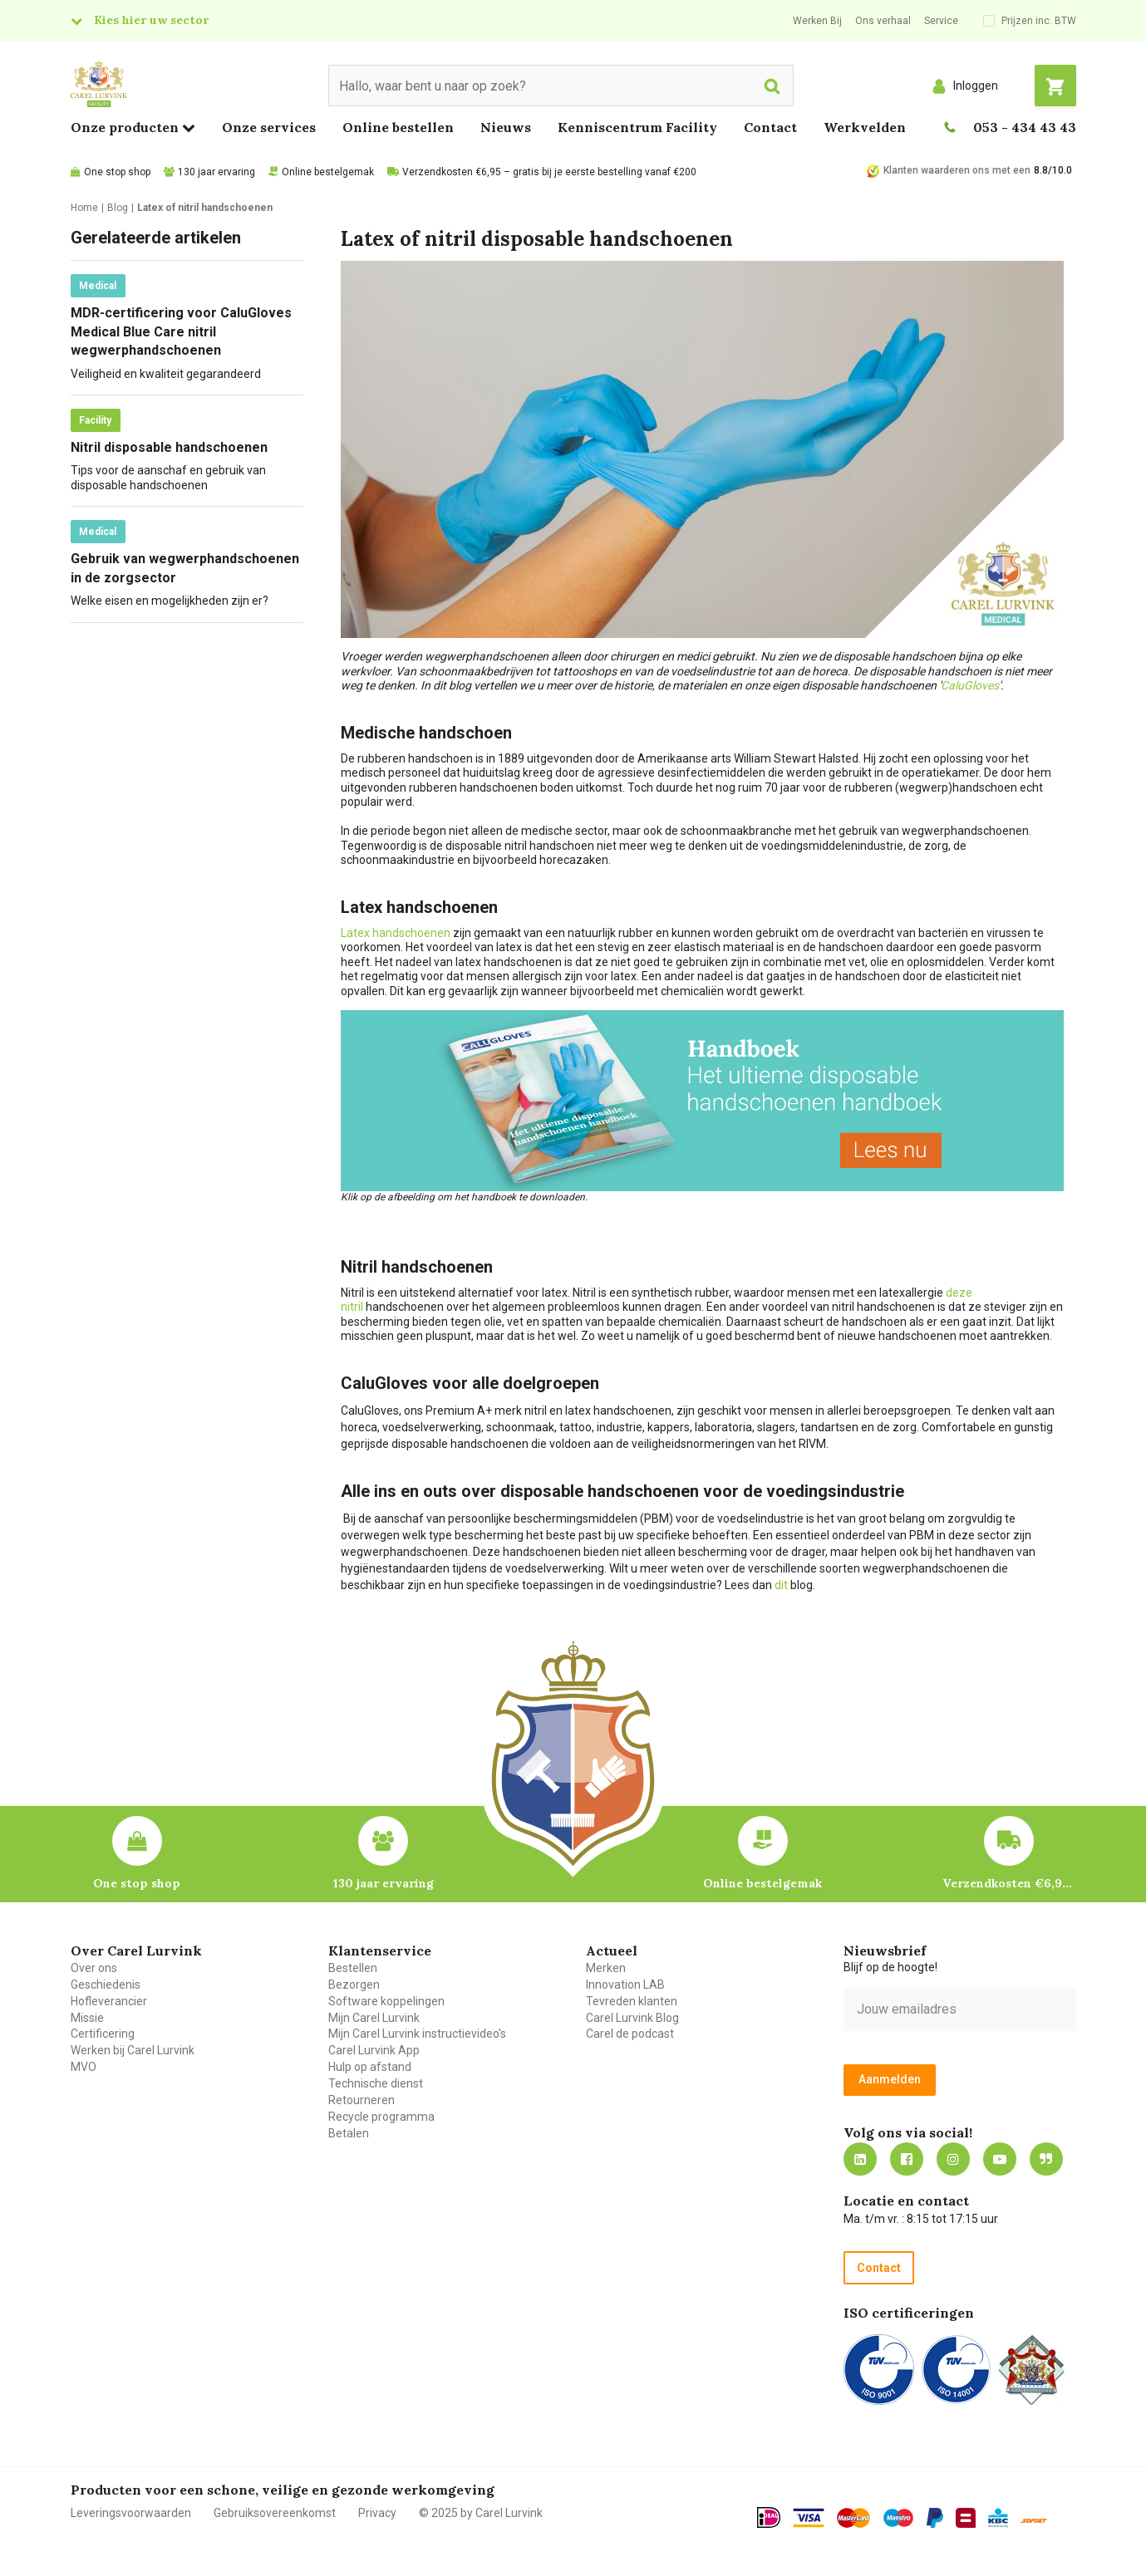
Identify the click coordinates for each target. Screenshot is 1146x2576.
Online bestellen (398, 127)
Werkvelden (865, 127)
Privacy (377, 2513)
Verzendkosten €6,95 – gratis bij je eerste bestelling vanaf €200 (549, 172)
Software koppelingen (386, 2001)
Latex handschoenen (395, 933)
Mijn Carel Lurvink (374, 2017)
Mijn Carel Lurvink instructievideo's (417, 2033)
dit (781, 1585)
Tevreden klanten (631, 2001)
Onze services (269, 127)
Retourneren (361, 2100)
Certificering (103, 2033)
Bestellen (352, 1968)
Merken (606, 1968)
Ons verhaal (883, 21)
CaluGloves (970, 685)
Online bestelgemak (328, 172)
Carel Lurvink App (374, 2050)
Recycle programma (381, 2116)
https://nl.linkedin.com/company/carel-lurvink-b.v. (860, 2159)
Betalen (348, 2133)
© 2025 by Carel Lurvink (481, 2513)
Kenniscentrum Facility (637, 127)
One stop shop (117, 172)
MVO (83, 2066)
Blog (1046, 2159)
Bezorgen (354, 1984)
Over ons (94, 1968)
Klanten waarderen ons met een (956, 170)
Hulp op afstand (369, 2066)
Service (941, 21)
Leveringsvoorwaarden (131, 2513)
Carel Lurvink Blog (632, 2017)
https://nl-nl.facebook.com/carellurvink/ (906, 2159)
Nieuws (505, 127)
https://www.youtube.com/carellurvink (999, 2159)
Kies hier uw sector (151, 19)
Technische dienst (375, 2083)
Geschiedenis (105, 1984)
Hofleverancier (109, 2001)
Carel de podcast (630, 2033)
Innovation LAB (625, 1984)
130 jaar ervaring (216, 172)
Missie (87, 2017)
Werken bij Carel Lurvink (132, 2050)
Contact (770, 127)
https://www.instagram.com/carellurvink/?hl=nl (953, 2159)
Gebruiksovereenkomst (275, 2513)
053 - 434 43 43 (1024, 127)
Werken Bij (817, 21)
